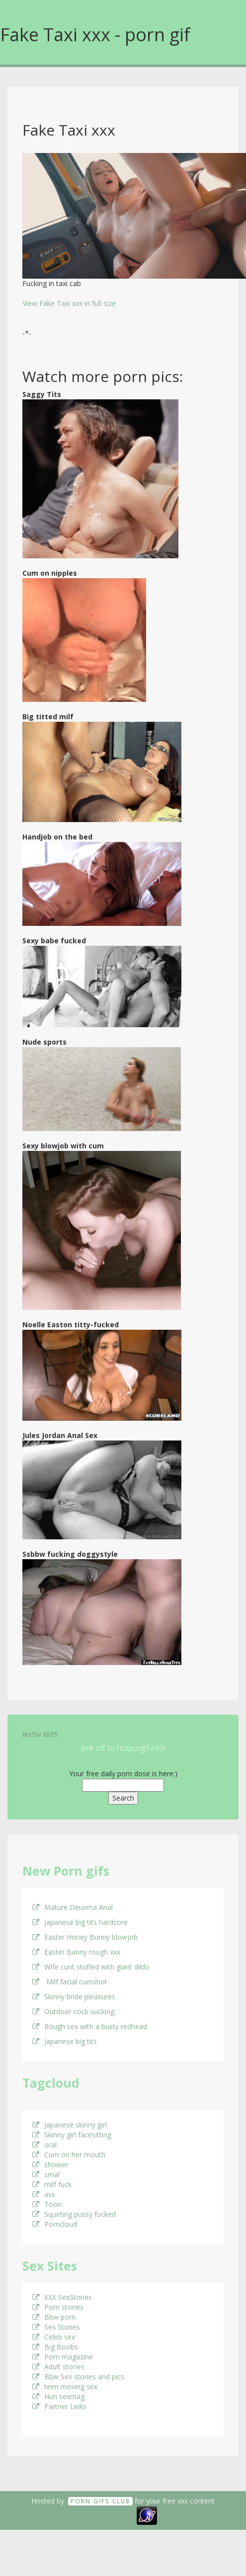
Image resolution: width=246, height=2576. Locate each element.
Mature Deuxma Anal (72, 1907)
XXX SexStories (62, 2297)
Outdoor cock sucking (73, 2011)
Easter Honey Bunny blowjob (85, 1937)
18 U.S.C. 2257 (112, 2514)
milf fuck (52, 2184)
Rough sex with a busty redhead (89, 2026)
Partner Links (59, 2406)
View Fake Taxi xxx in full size (69, 303)
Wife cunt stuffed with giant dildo (91, 1966)
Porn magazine (62, 2356)
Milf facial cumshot (69, 1981)
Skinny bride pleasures (73, 1996)
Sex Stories (56, 2327)
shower (50, 2164)
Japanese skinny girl (69, 2124)
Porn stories (57, 2307)
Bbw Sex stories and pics (78, 2376)
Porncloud (54, 2224)
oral (44, 2144)
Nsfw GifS (40, 1734)
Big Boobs (55, 2346)
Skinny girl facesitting (71, 2134)
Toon (47, 2204)
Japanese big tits (64, 2041)
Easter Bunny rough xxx (76, 1952)
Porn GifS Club (100, 2501)
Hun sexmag (58, 2396)
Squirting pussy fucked (74, 2214)
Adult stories (58, 2366)
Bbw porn (54, 2317)
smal (46, 2174)
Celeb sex (53, 2337)
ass (43, 2194)
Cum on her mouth (68, 2154)
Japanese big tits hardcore (80, 1922)
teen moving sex (64, 2386)
